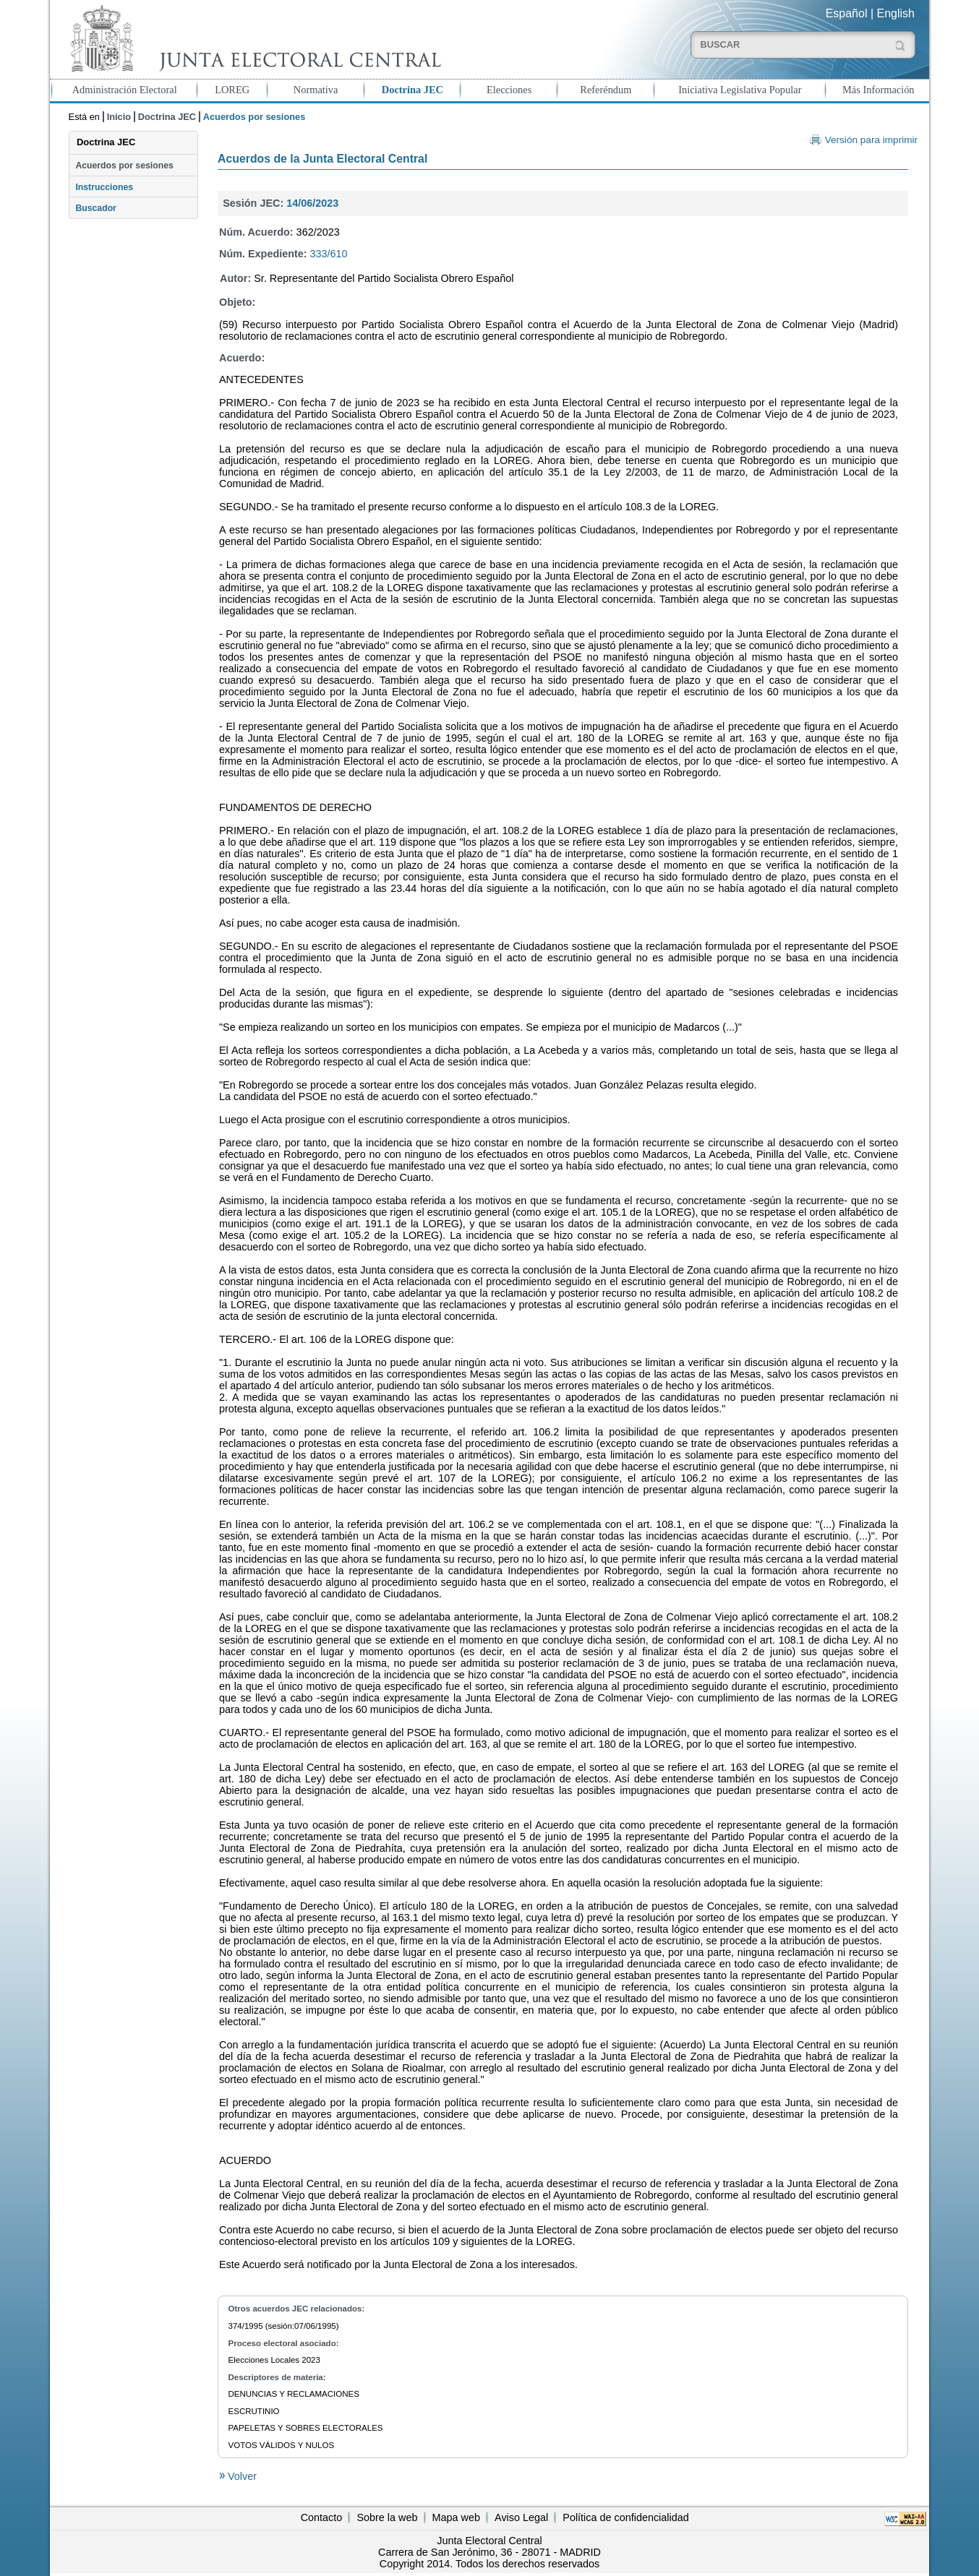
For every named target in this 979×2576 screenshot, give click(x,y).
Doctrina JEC (412, 89)
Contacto (322, 2517)
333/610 (329, 253)
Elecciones (509, 89)
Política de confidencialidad (625, 2517)
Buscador (95, 208)
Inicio (119, 116)
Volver (241, 2476)
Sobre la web (386, 2517)
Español (847, 13)
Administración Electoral (124, 89)
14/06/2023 (312, 203)
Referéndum (605, 89)
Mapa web (456, 2517)
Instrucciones (104, 187)
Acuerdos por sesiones (124, 165)
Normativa (316, 89)
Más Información (878, 89)
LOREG (232, 89)
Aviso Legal (521, 2517)
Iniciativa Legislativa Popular (739, 89)
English (896, 13)
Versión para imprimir (871, 139)
